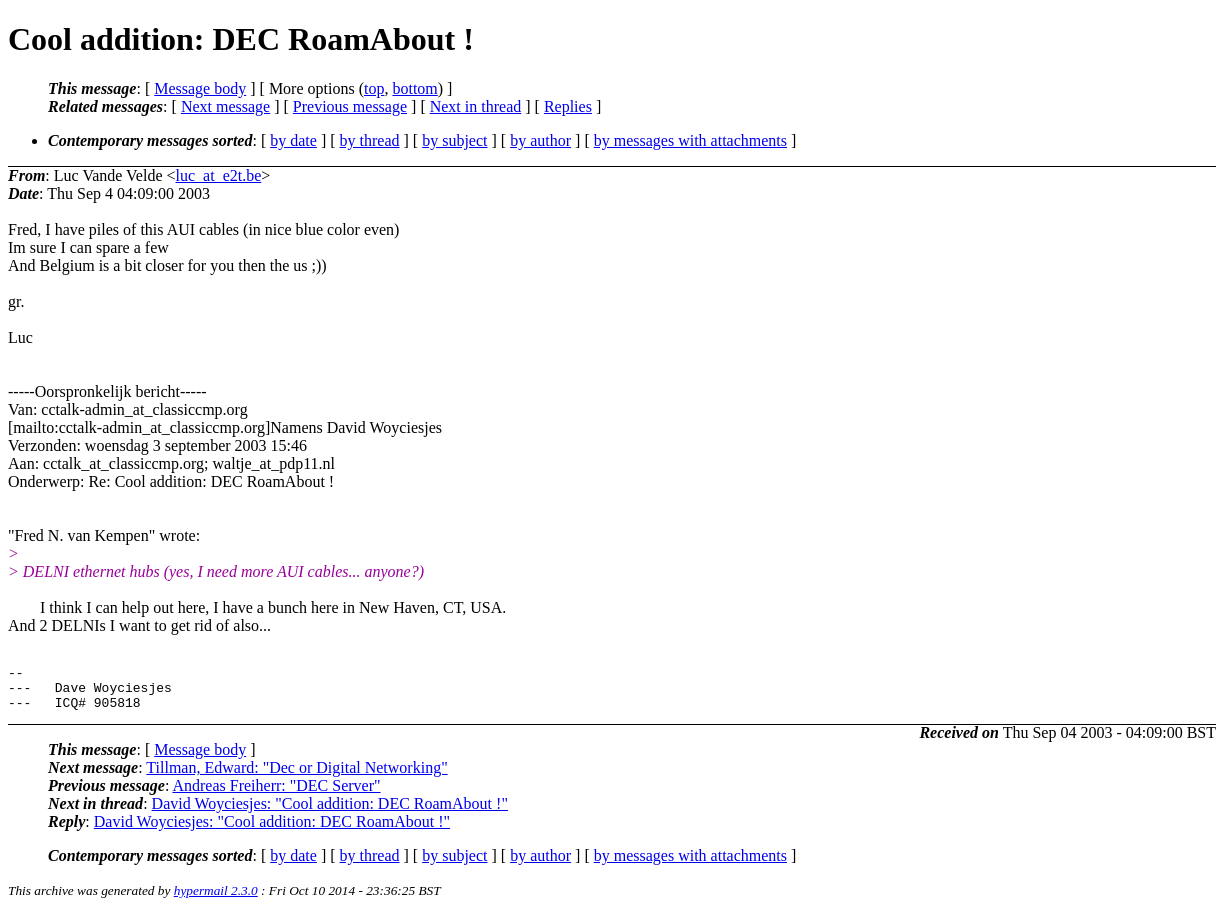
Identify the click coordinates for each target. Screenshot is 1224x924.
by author (540, 140)
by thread (370, 140)
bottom (414, 88)
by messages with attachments (690, 140)
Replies (568, 106)
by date (293, 140)
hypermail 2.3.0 (216, 899)
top (374, 88)
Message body (200, 88)
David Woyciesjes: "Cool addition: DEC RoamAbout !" (330, 812)
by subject (454, 140)
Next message (225, 106)
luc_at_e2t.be (219, 175)
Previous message (350, 106)
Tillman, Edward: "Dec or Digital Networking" (296, 776)
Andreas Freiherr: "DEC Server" (276, 794)
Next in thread (476, 106)
